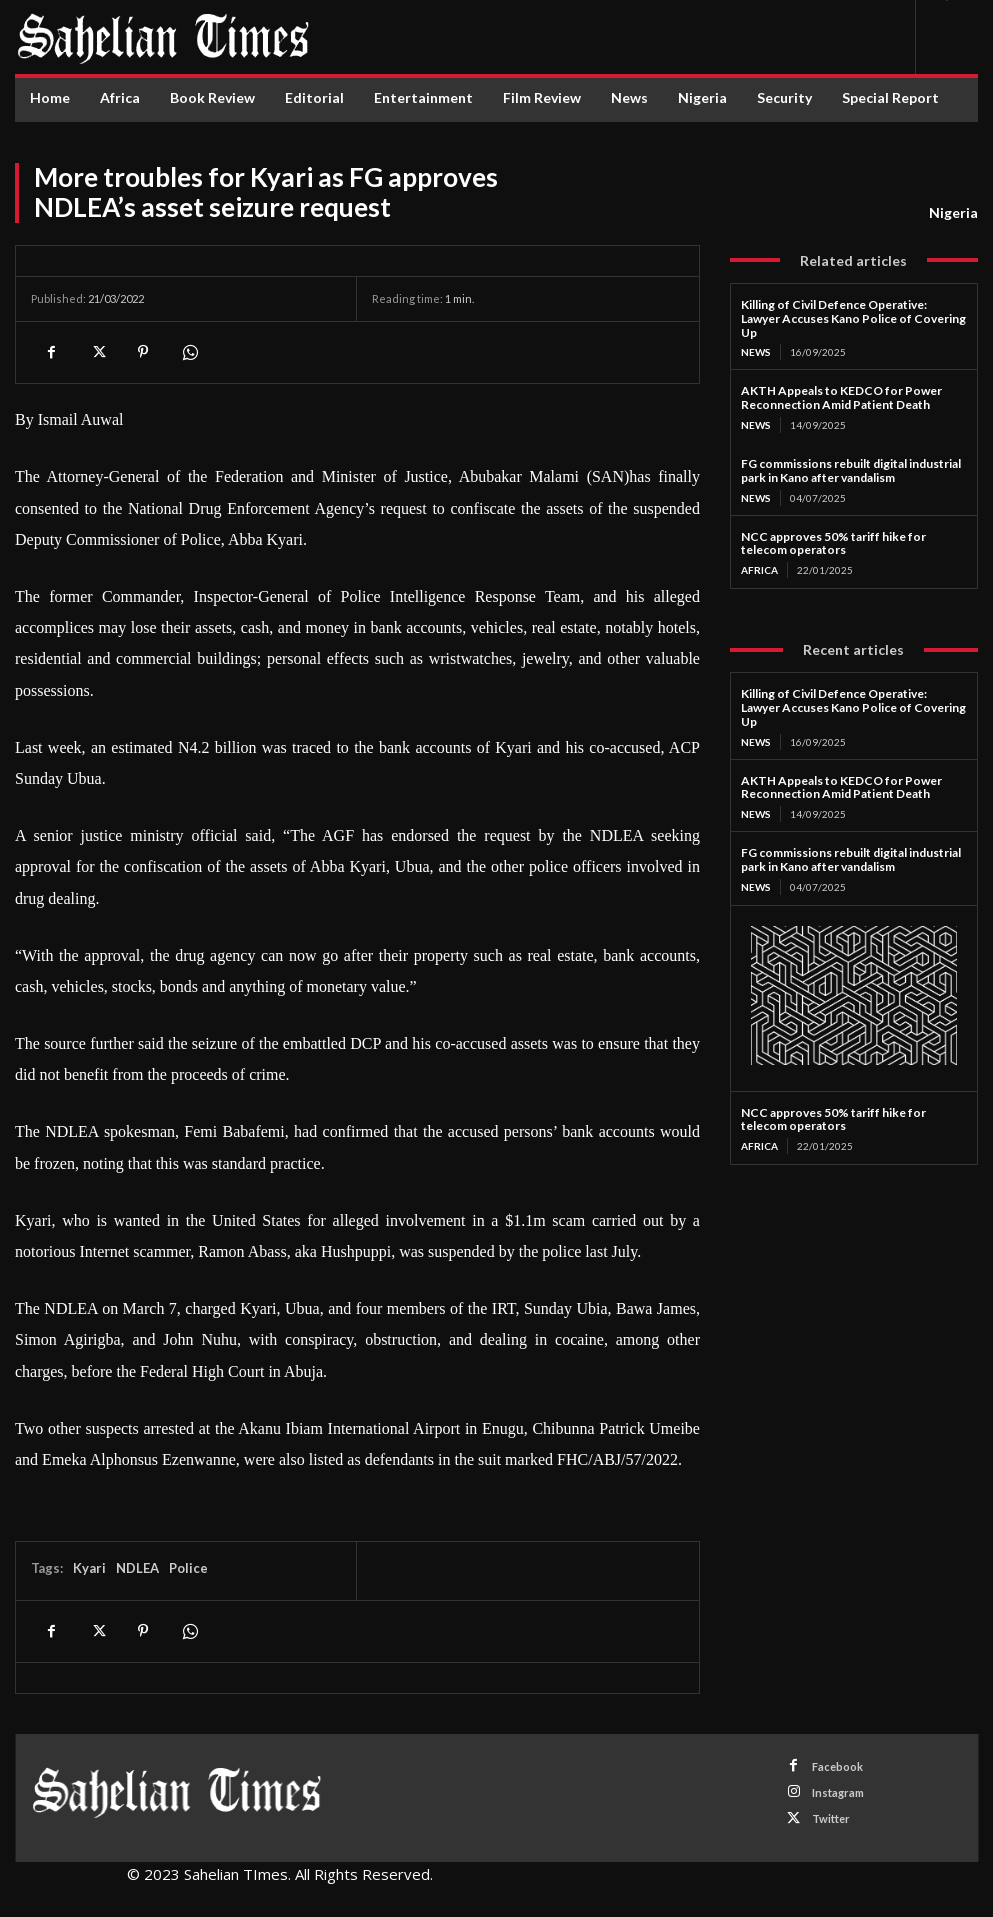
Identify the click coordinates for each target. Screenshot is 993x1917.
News (756, 352)
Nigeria (953, 213)
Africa (759, 570)
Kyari (89, 1568)
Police (188, 1568)
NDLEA (137, 1568)
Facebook (837, 1766)
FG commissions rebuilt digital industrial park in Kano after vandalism (851, 470)
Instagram (838, 1792)
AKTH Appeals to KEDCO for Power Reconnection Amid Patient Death (841, 397)
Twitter (831, 1818)
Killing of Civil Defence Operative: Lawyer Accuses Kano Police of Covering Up (853, 318)
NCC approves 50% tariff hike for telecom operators (833, 543)
